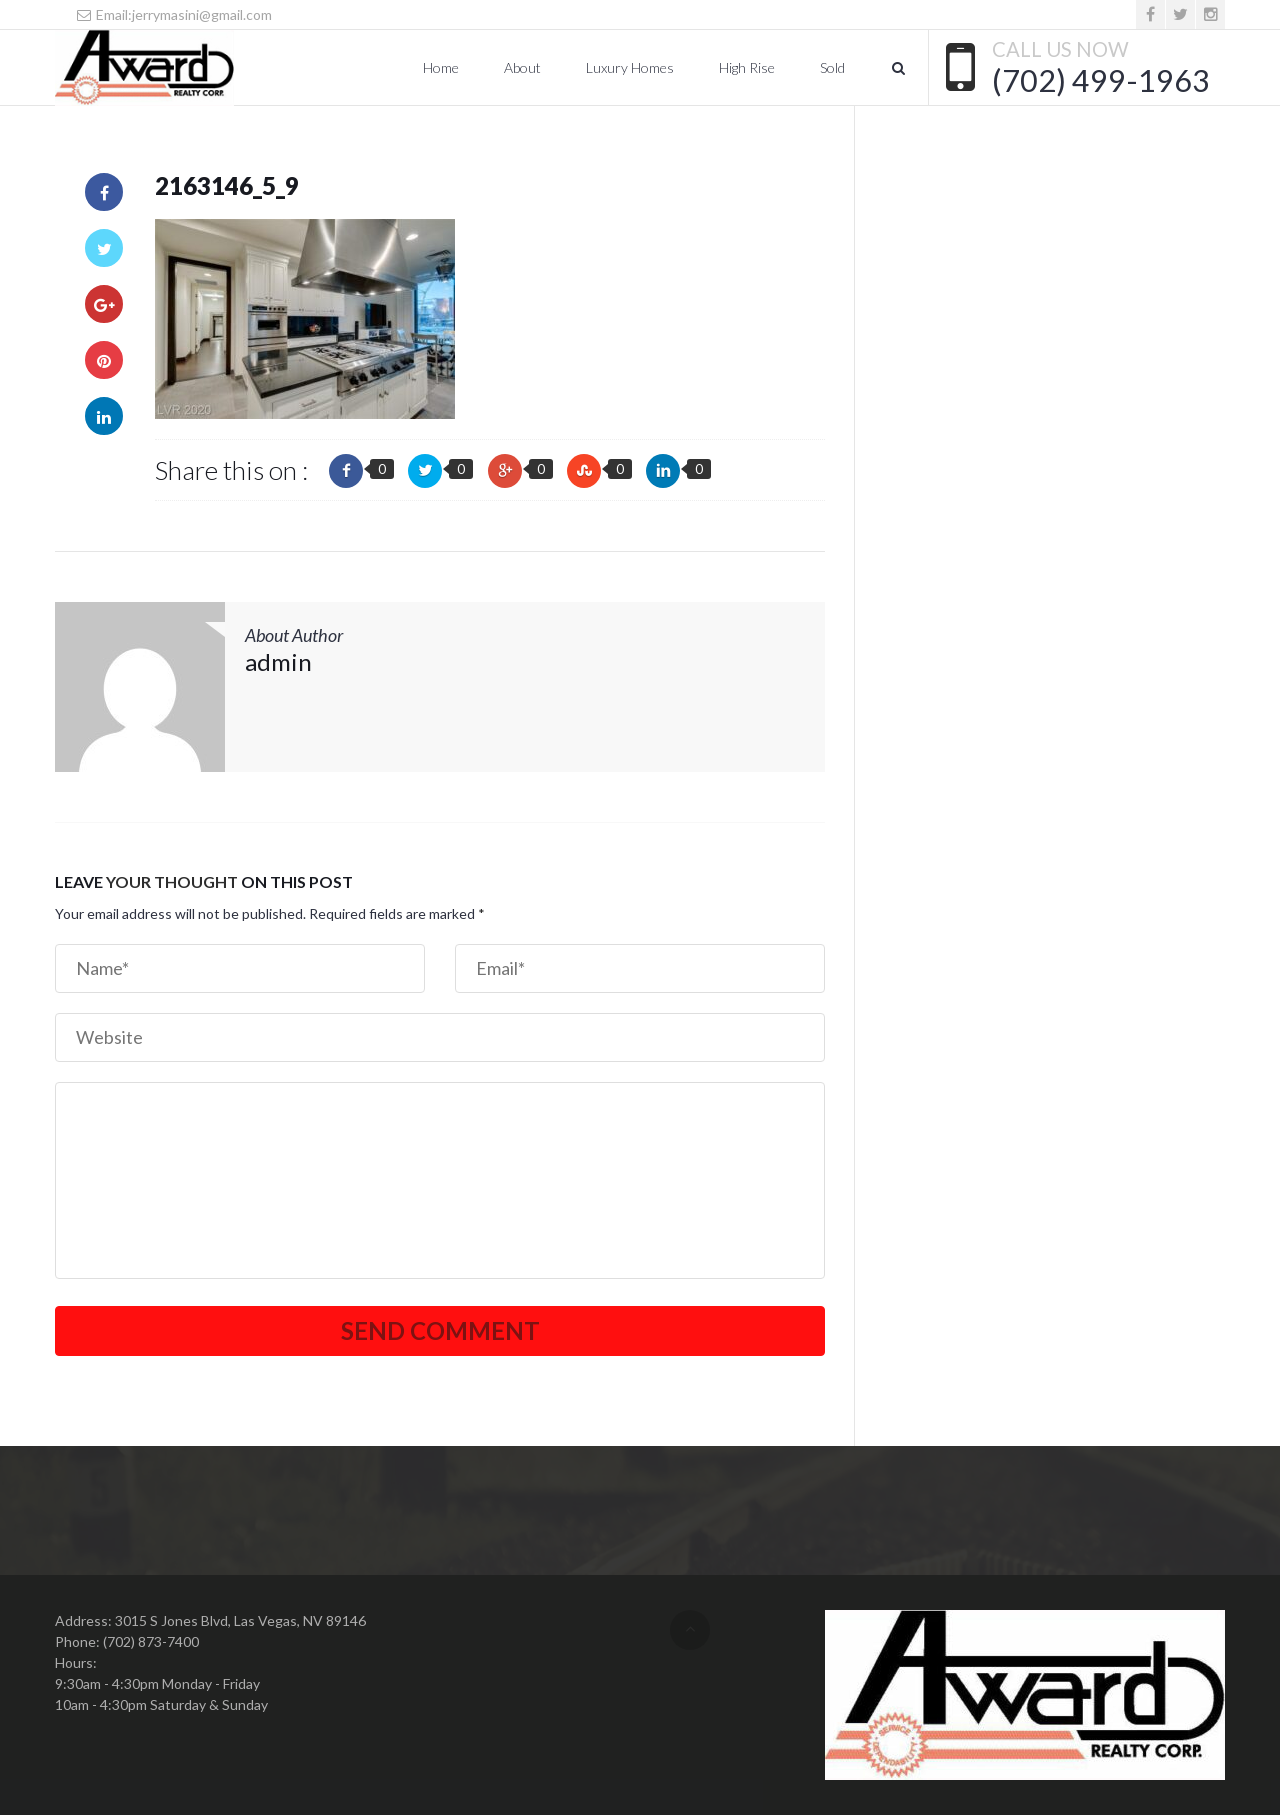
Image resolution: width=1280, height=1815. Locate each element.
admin (278, 661)
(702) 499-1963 (1101, 80)
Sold (832, 67)
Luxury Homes (630, 67)
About (522, 67)
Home (441, 67)
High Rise (747, 67)
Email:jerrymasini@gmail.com (173, 14)
